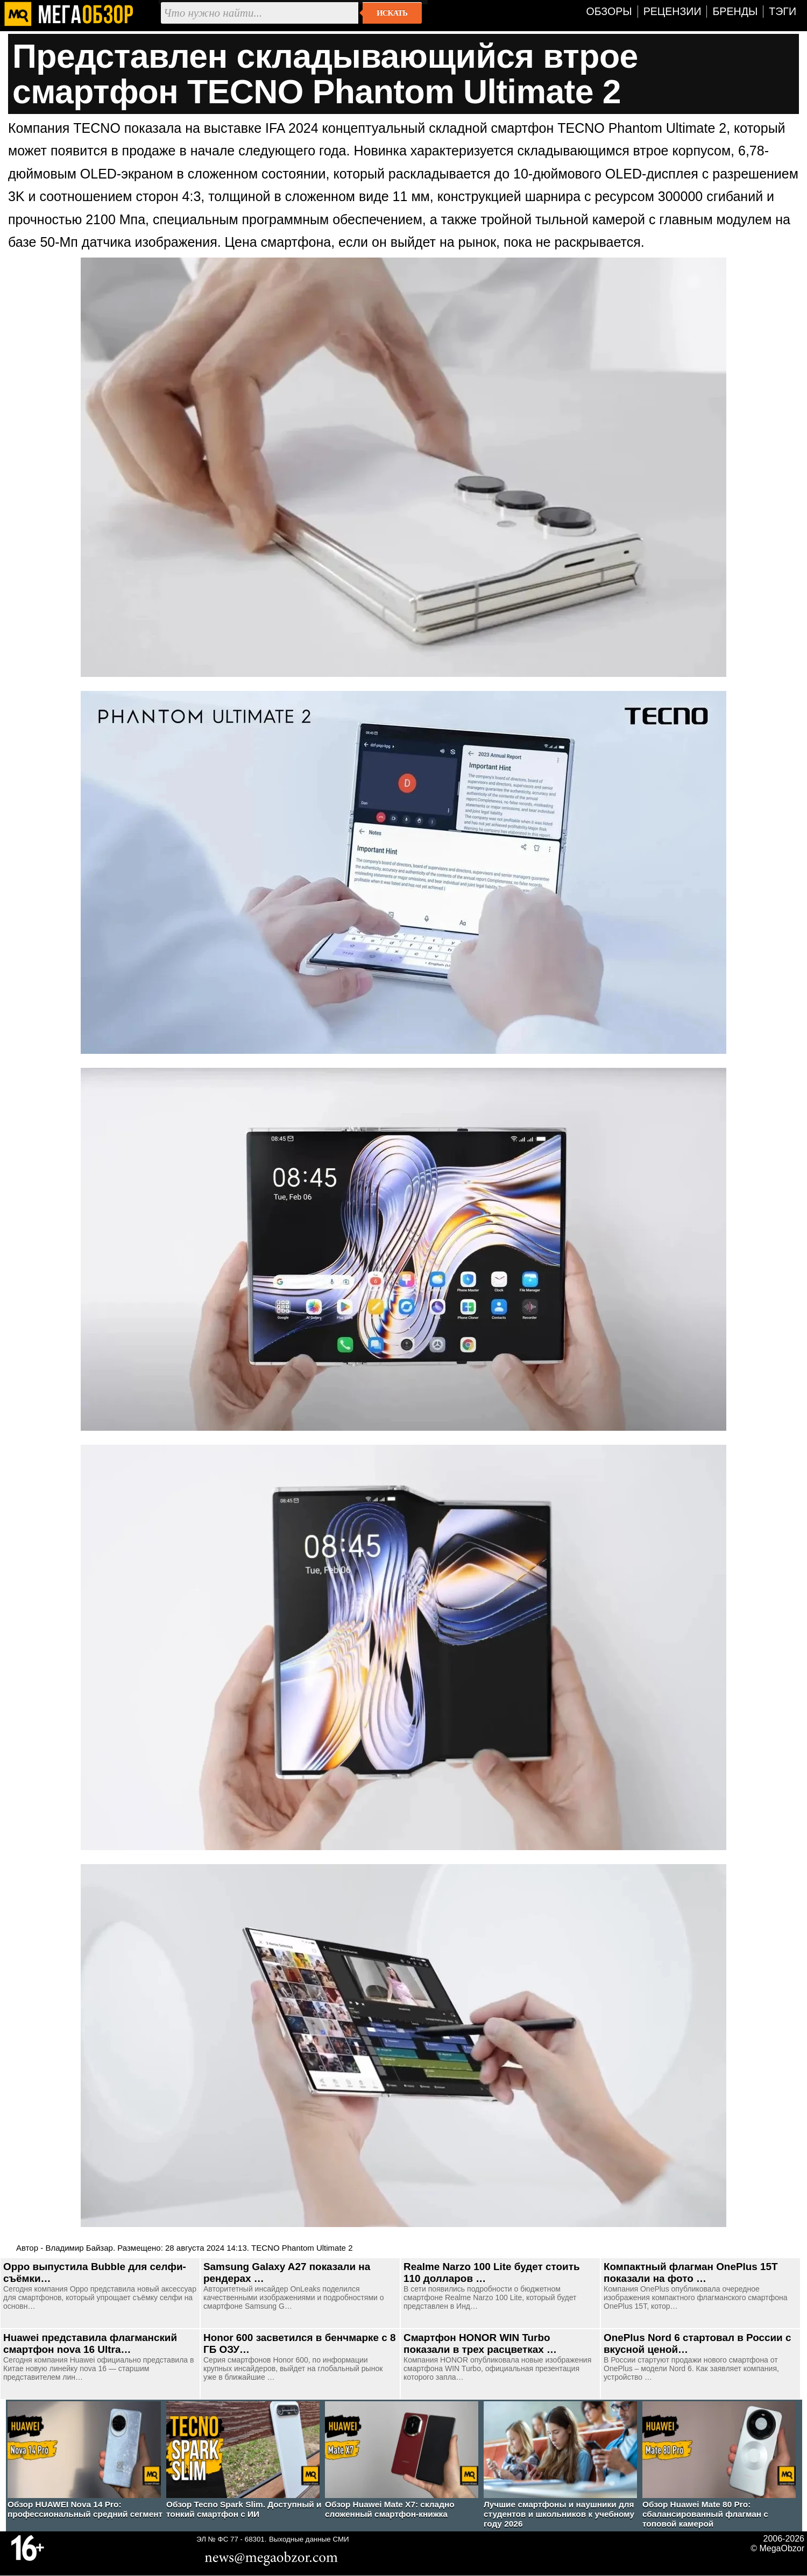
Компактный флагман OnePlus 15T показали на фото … (691, 2272)
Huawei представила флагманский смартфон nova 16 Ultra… (90, 2343)
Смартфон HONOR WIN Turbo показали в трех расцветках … (480, 2343)
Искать (392, 13)
